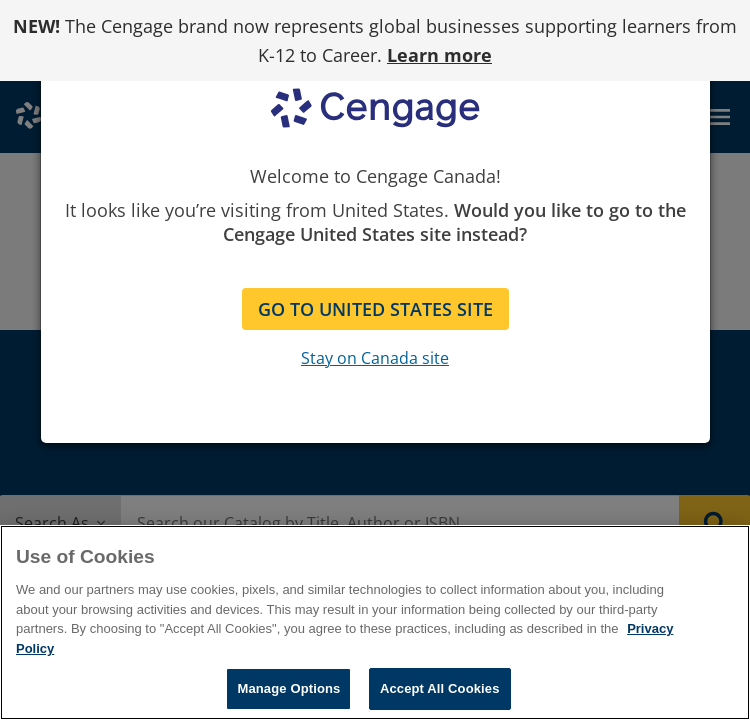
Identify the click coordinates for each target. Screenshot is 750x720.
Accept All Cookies (440, 688)
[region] (375, 622)
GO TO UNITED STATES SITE (375, 309)
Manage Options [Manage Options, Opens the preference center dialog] (288, 688)
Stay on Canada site (375, 358)
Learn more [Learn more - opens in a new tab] (439, 55)
